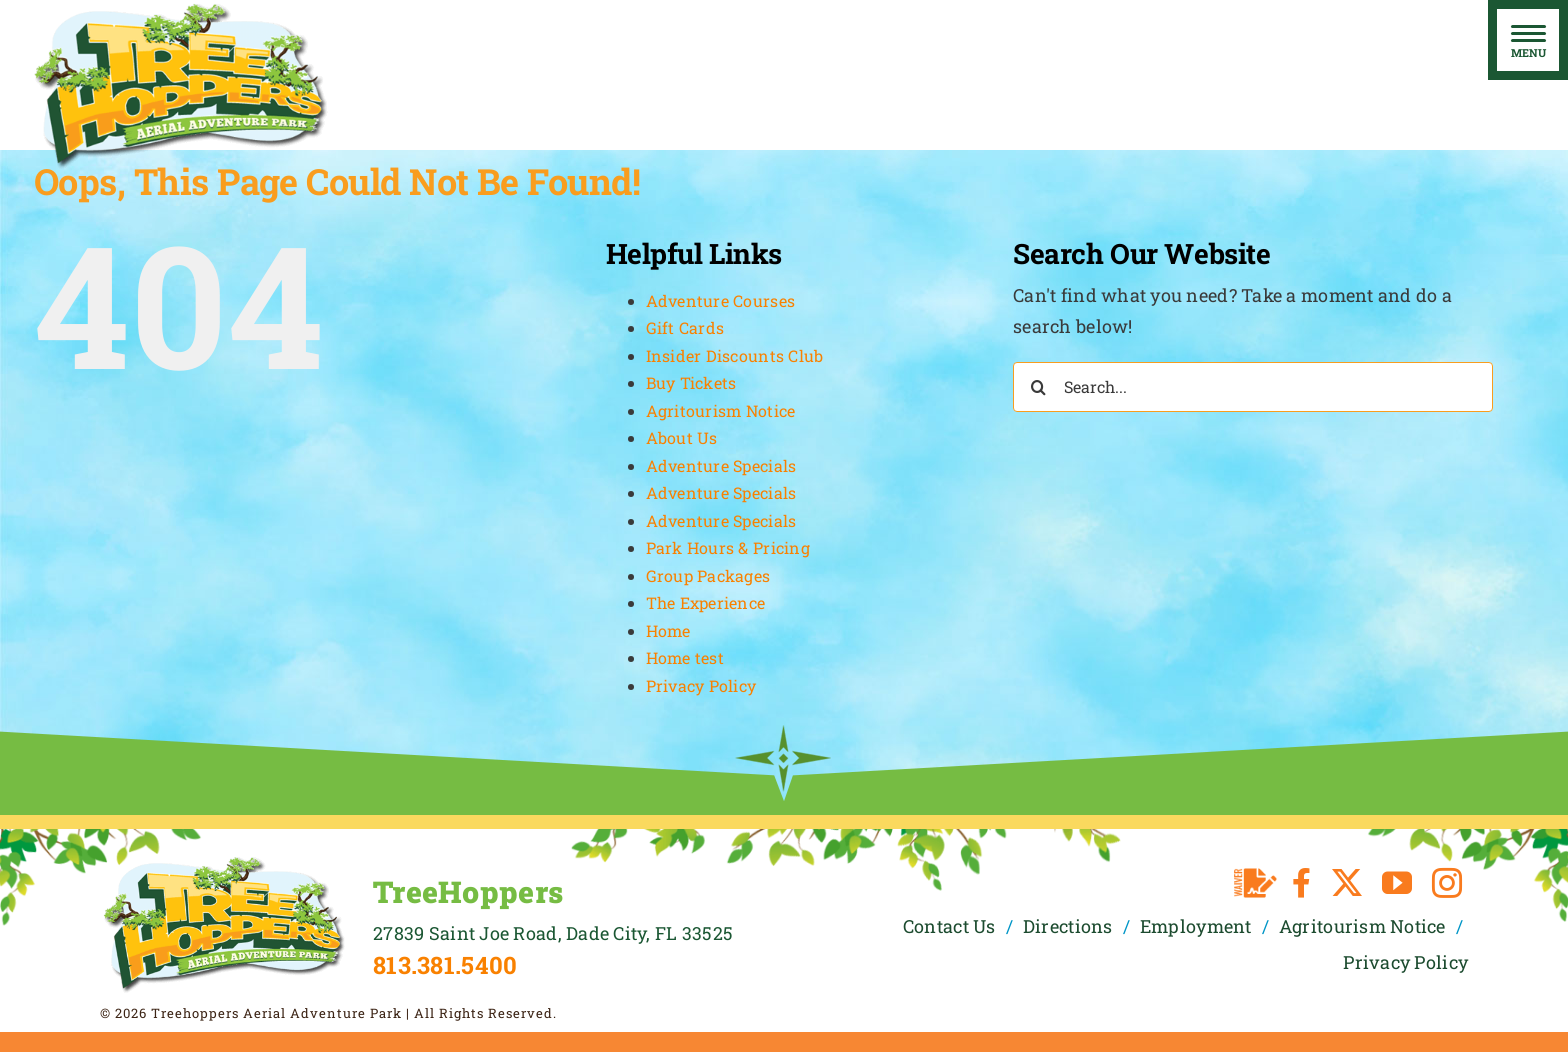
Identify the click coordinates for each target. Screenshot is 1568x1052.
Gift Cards (685, 327)
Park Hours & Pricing (728, 547)
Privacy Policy (701, 685)
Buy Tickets (691, 382)
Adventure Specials (721, 465)
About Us (682, 437)
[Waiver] (1255, 883)
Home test (685, 657)
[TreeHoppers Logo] (223, 863)
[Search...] (1253, 387)
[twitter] (1347, 883)
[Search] (1038, 387)
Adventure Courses (721, 300)
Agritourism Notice (721, 410)
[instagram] (1447, 883)
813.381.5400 (445, 965)
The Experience (706, 602)
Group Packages (708, 575)
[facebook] (1301, 883)
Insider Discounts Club (735, 355)
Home (668, 630)
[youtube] (1397, 883)
